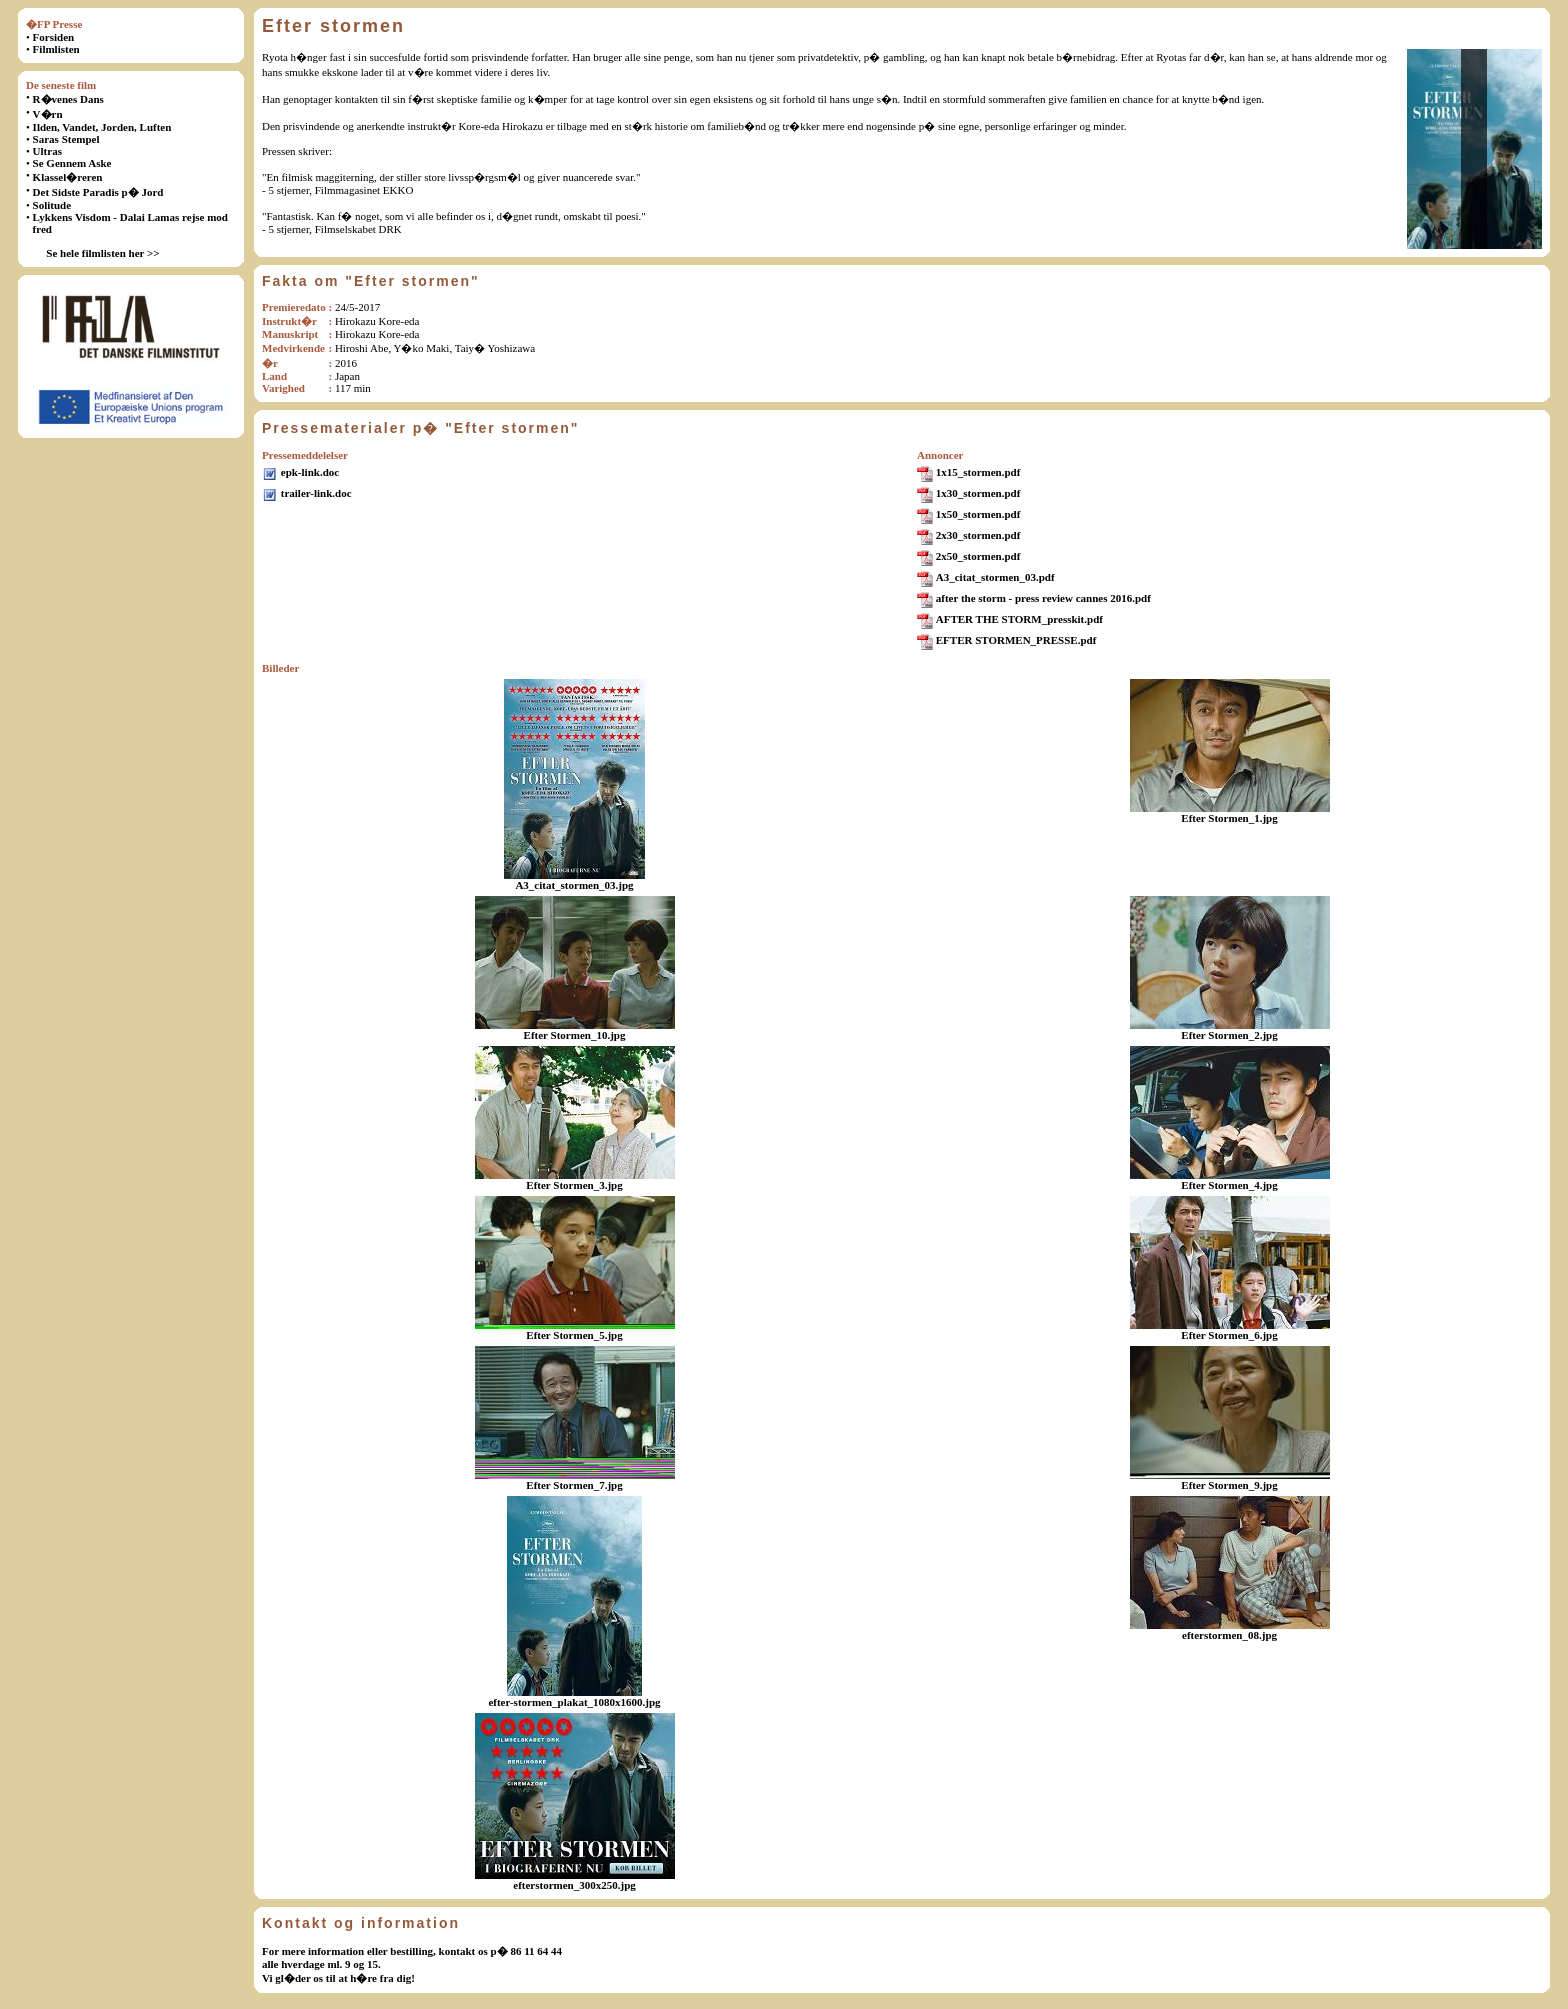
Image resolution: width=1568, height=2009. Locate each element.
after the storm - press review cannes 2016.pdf (1043, 598)
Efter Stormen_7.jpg (574, 1485)
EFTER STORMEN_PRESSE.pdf (1016, 640)
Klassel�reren (68, 177)
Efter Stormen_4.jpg (1229, 1185)
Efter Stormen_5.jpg (574, 1335)
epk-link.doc (310, 472)
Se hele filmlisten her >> (102, 253)
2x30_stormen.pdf (978, 535)
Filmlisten (56, 49)
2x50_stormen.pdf (978, 556)
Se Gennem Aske (72, 163)
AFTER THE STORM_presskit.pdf (1019, 619)
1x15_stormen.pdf (978, 472)
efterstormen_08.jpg (1229, 1635)
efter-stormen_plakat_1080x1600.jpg (574, 1702)
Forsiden (54, 37)
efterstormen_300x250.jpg (574, 1885)
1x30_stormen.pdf (978, 493)
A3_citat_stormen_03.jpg (574, 885)
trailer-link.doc (316, 493)
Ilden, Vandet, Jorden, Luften (102, 127)
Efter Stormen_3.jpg (574, 1185)
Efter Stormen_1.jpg (1229, 818)
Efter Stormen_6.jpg (1229, 1335)
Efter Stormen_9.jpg (1229, 1485)
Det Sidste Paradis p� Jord (98, 192)
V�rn (48, 114)
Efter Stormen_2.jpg (1229, 1035)
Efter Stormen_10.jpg (575, 1035)
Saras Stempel (66, 139)
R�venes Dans (68, 99)
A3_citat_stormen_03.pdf (995, 577)
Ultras (47, 151)
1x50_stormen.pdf (978, 514)
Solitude (52, 205)
